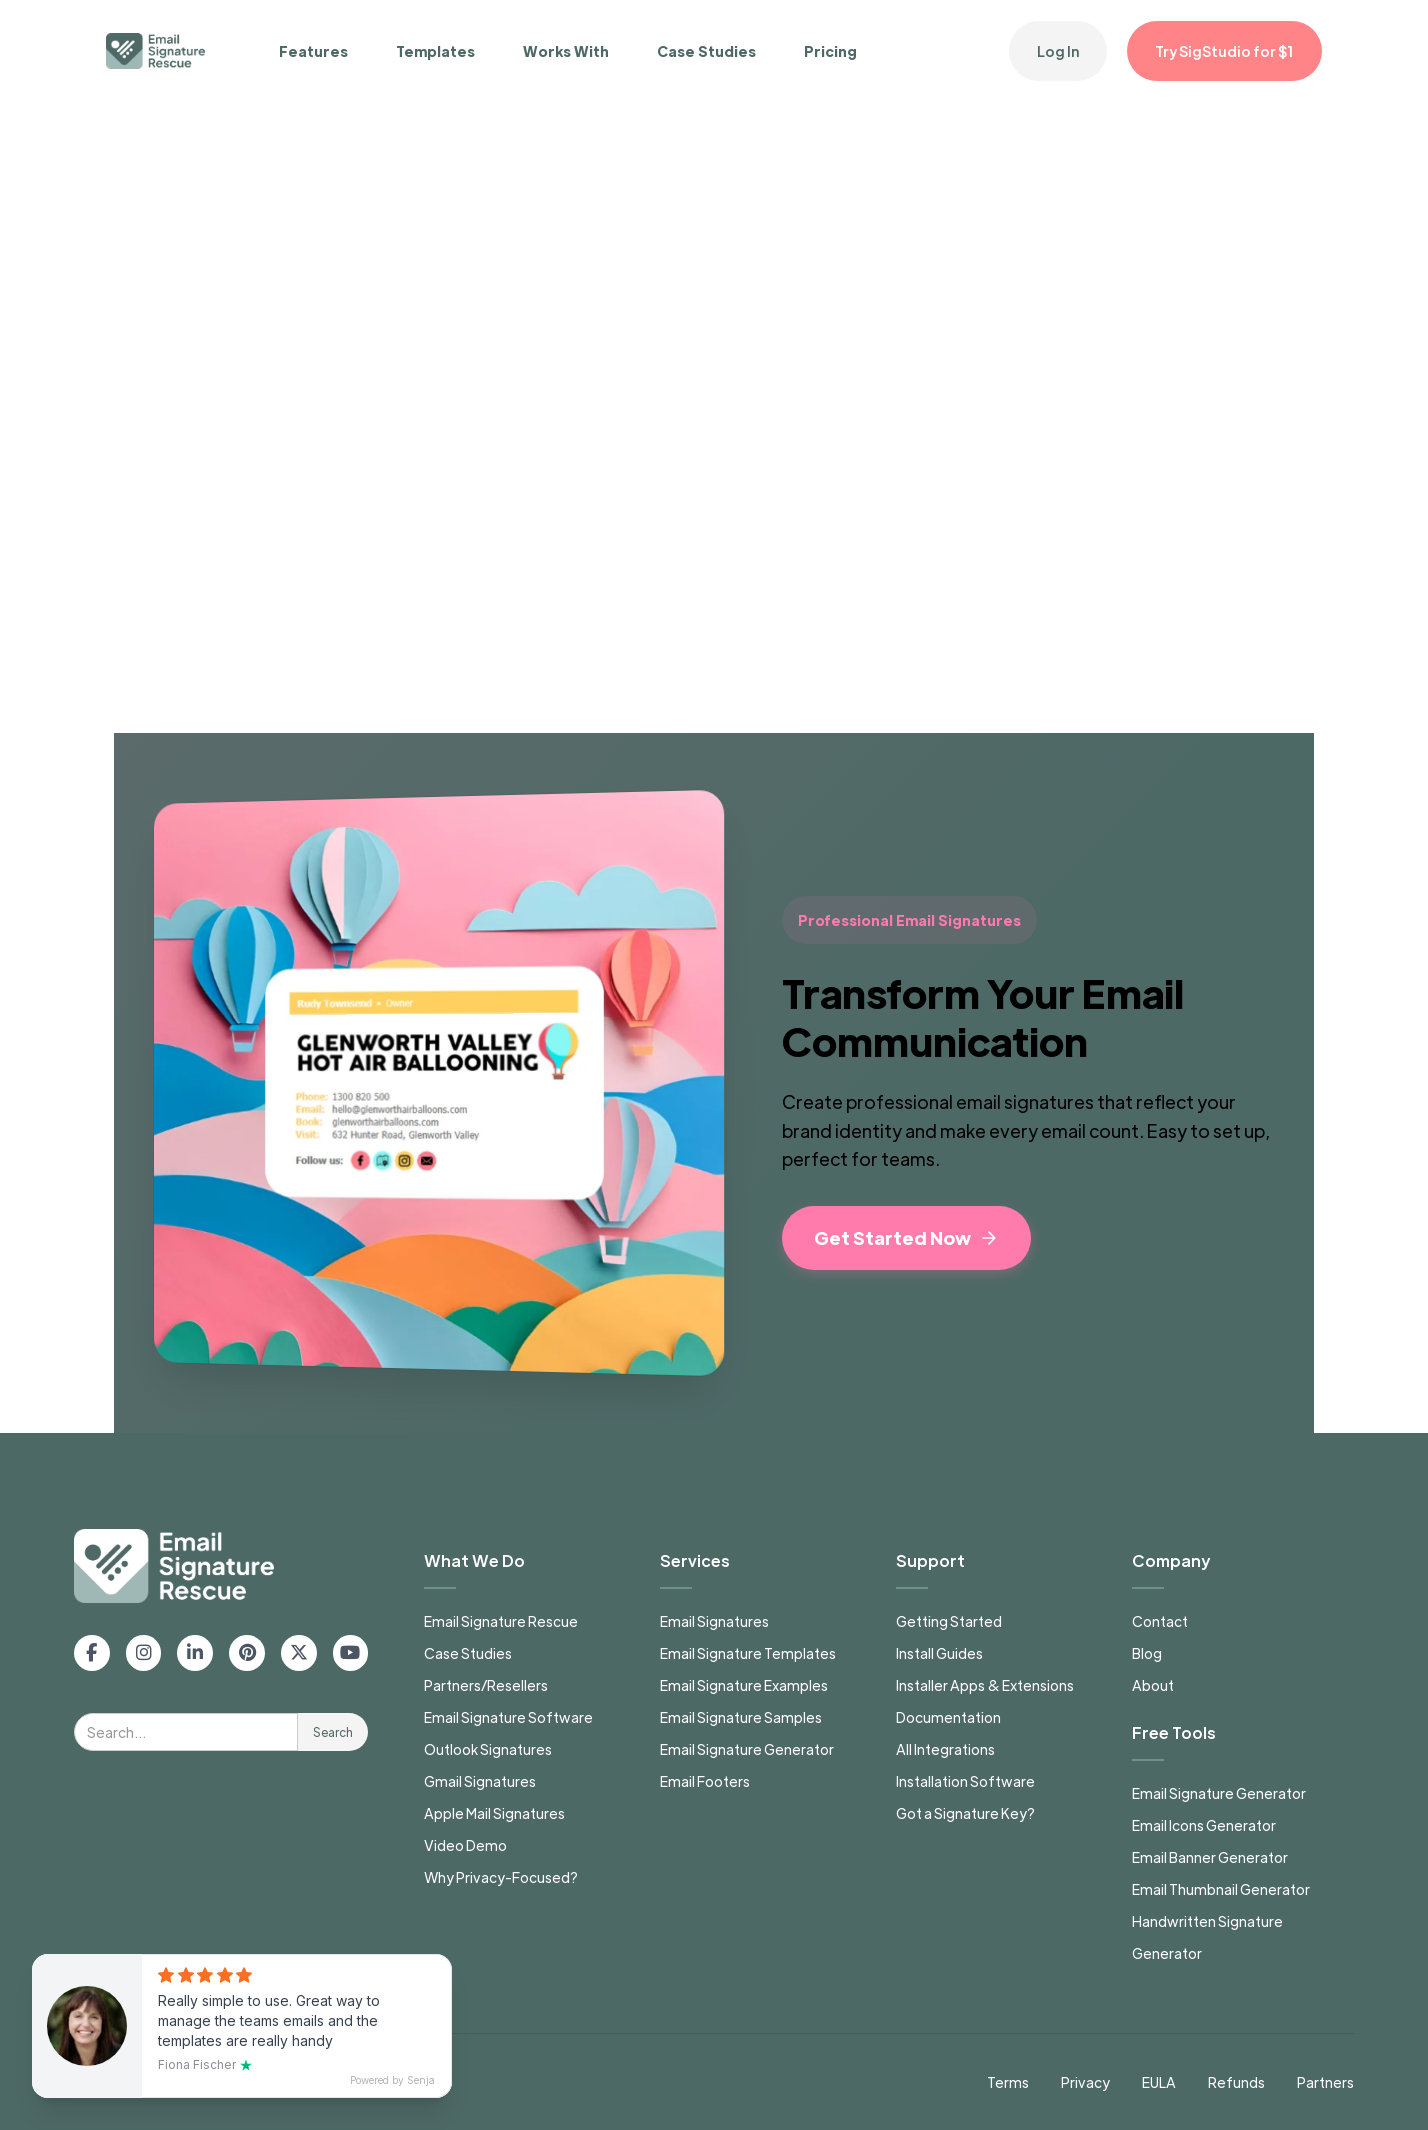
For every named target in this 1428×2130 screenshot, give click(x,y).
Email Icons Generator (1204, 1825)
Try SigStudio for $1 (1224, 51)
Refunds (1236, 2082)
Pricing (830, 51)
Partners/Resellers (486, 1685)
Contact (1160, 1621)
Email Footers (705, 1781)
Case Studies (706, 51)
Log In (1058, 51)
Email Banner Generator (1210, 1857)
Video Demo (465, 1845)
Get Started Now (906, 1237)
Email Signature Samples (741, 1717)
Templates (435, 51)
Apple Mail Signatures (494, 1813)
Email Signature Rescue (501, 1621)
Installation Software (965, 1781)
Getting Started (949, 1621)
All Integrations (945, 1749)
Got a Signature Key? (965, 1813)
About (1153, 1685)
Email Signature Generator (747, 1749)
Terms (1008, 2082)
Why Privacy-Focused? (501, 1877)
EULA (1159, 2082)
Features (313, 51)
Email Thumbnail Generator (1221, 1889)
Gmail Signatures (480, 1781)
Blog (1147, 1653)
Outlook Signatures (488, 1749)
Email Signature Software (508, 1717)
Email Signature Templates (748, 1653)
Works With (566, 51)
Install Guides (939, 1653)
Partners (1325, 2082)
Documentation (948, 1717)
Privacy (1085, 2082)
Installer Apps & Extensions (985, 1685)
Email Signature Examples (744, 1685)
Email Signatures (714, 1621)
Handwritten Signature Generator (1207, 1937)
